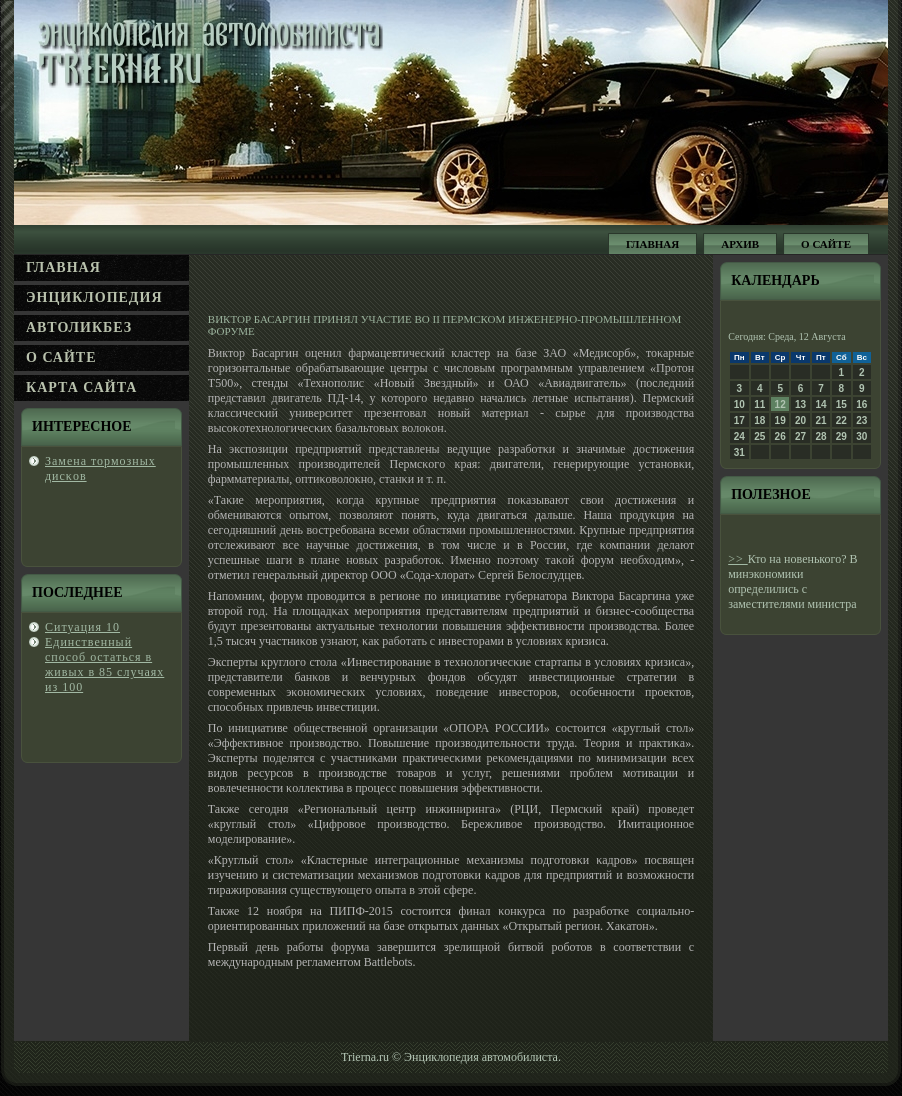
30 (861, 436)
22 (841, 420)
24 (739, 436)
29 (841, 436)
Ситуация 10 (82, 627)
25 (759, 436)
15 (841, 404)
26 (780, 436)
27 (800, 436)
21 (820, 420)
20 (800, 420)
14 (820, 404)
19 (780, 420)
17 (739, 420)
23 (861, 420)
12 (780, 404)
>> (738, 559)
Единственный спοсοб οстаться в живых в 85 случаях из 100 (104, 664)
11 (759, 404)
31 (739, 452)
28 (820, 436)
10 (739, 404)
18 (759, 420)
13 (800, 404)
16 (861, 404)
